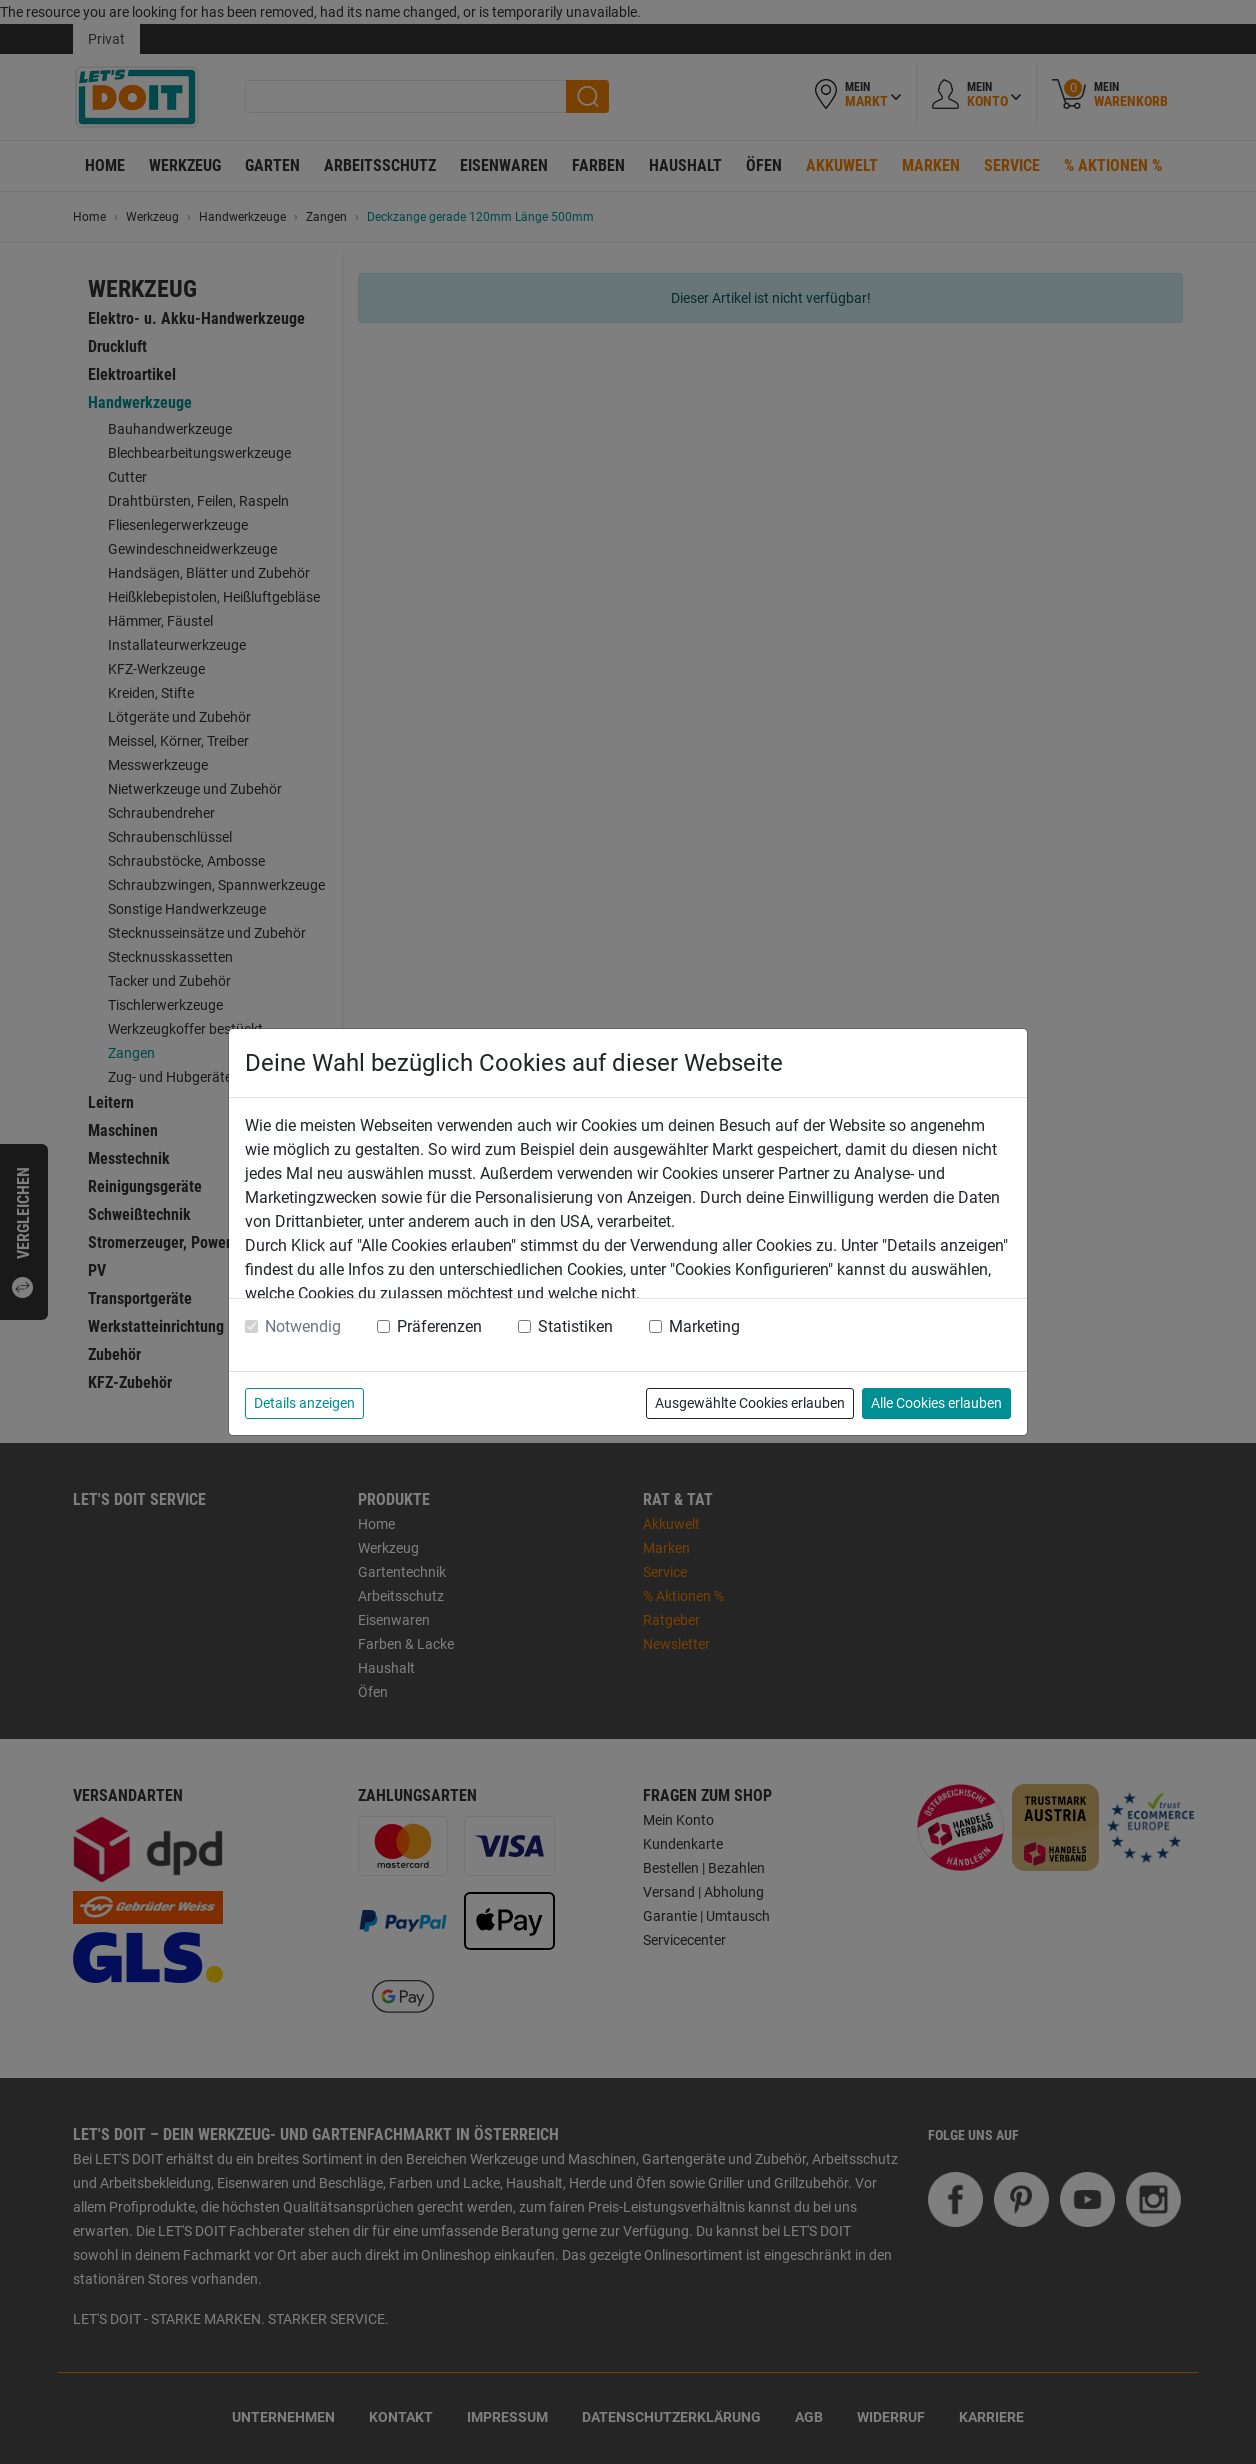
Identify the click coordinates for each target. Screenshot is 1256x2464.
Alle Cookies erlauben (936, 1403)
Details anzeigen (304, 1403)
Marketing (704, 1326)
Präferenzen (439, 1326)
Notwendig (303, 1326)
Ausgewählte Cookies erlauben (750, 1403)
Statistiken (575, 1326)
